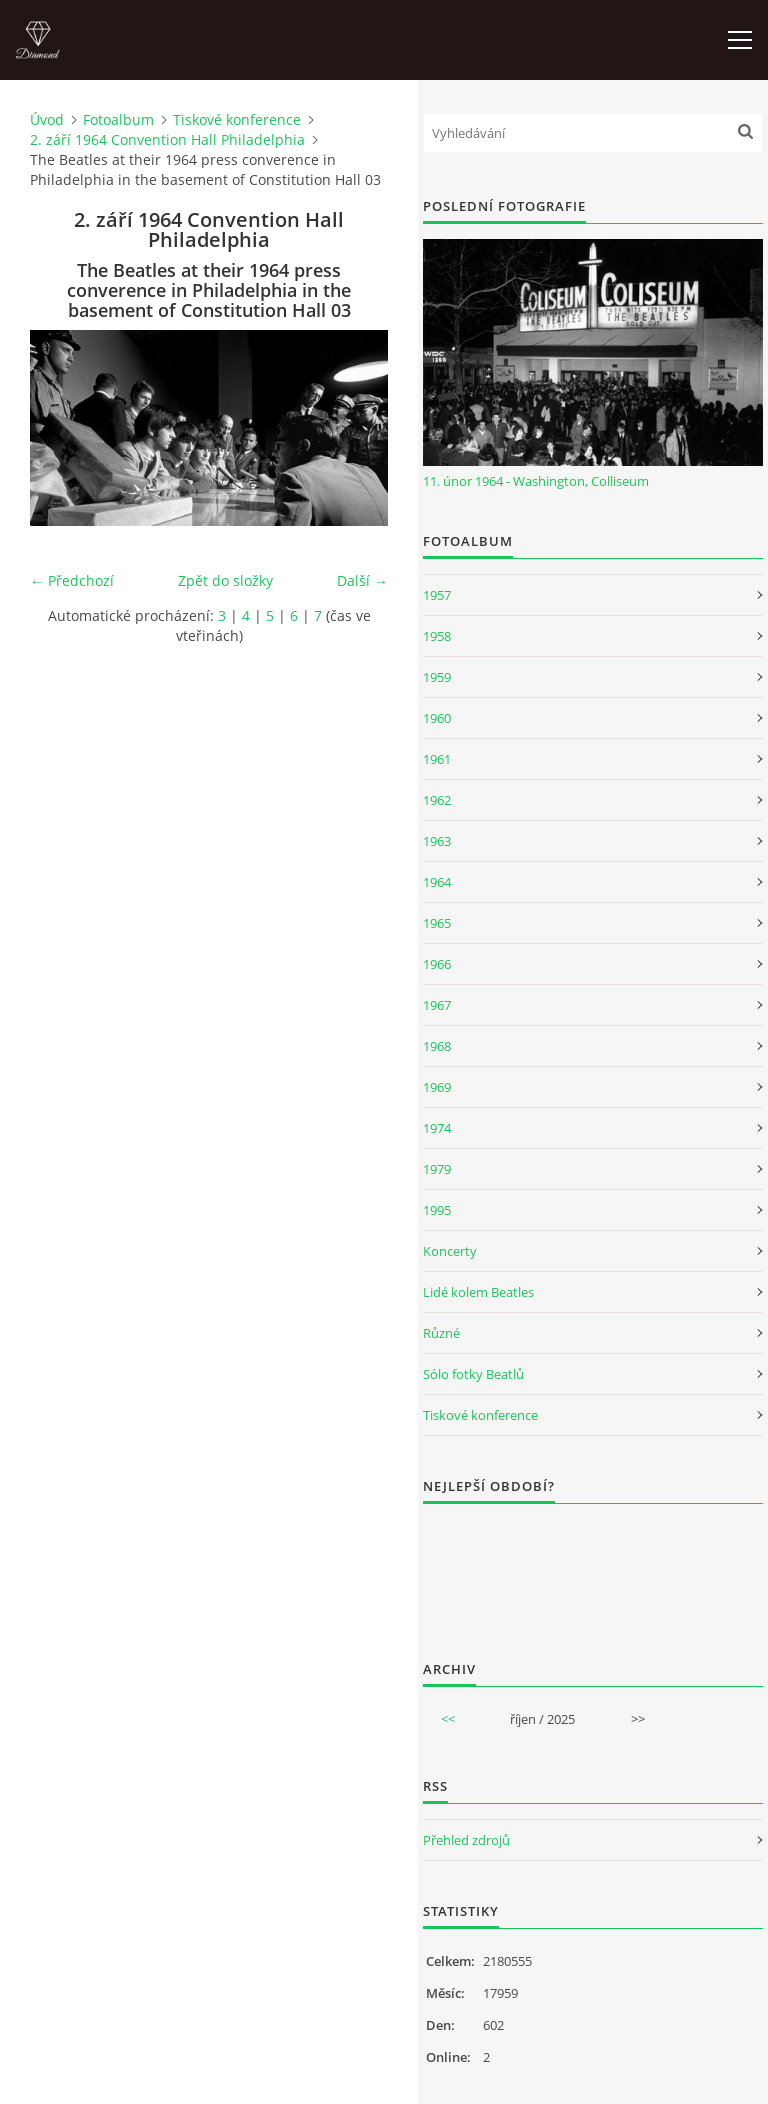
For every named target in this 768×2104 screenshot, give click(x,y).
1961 (437, 759)
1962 (437, 800)
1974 (437, 1128)
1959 (437, 677)
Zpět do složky (225, 580)
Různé (441, 1333)
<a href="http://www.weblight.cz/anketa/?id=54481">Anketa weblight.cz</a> (593, 1569)
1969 (437, 1087)
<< (448, 1719)
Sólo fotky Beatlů (473, 1374)
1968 (437, 1046)
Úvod (47, 119)
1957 (437, 595)
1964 (437, 882)
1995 (437, 1210)
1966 (437, 964)
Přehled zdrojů (466, 1840)
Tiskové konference (237, 119)
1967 (437, 1005)
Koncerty (450, 1251)
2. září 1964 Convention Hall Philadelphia (167, 139)
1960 (437, 718)
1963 (437, 841)
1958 (437, 636)
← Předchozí (72, 580)
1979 (437, 1169)
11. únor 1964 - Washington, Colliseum (536, 481)
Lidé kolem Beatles (478, 1292)
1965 (437, 923)
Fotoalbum (118, 119)
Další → (362, 580)
